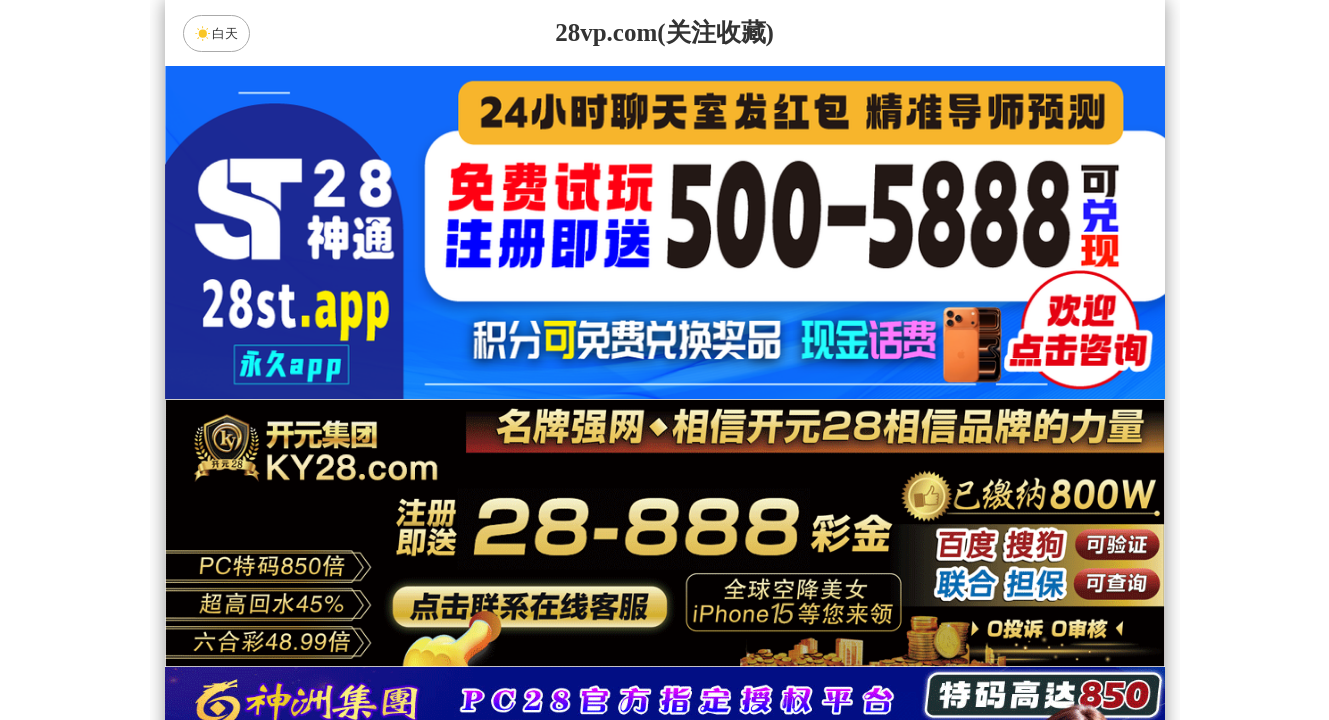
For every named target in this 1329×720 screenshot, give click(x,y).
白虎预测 (496, 548)
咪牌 (804, 406)
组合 (474, 654)
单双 (855, 654)
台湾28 (728, 495)
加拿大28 (474, 495)
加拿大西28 (601, 495)
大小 (728, 654)
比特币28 (855, 495)
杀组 (601, 654)
